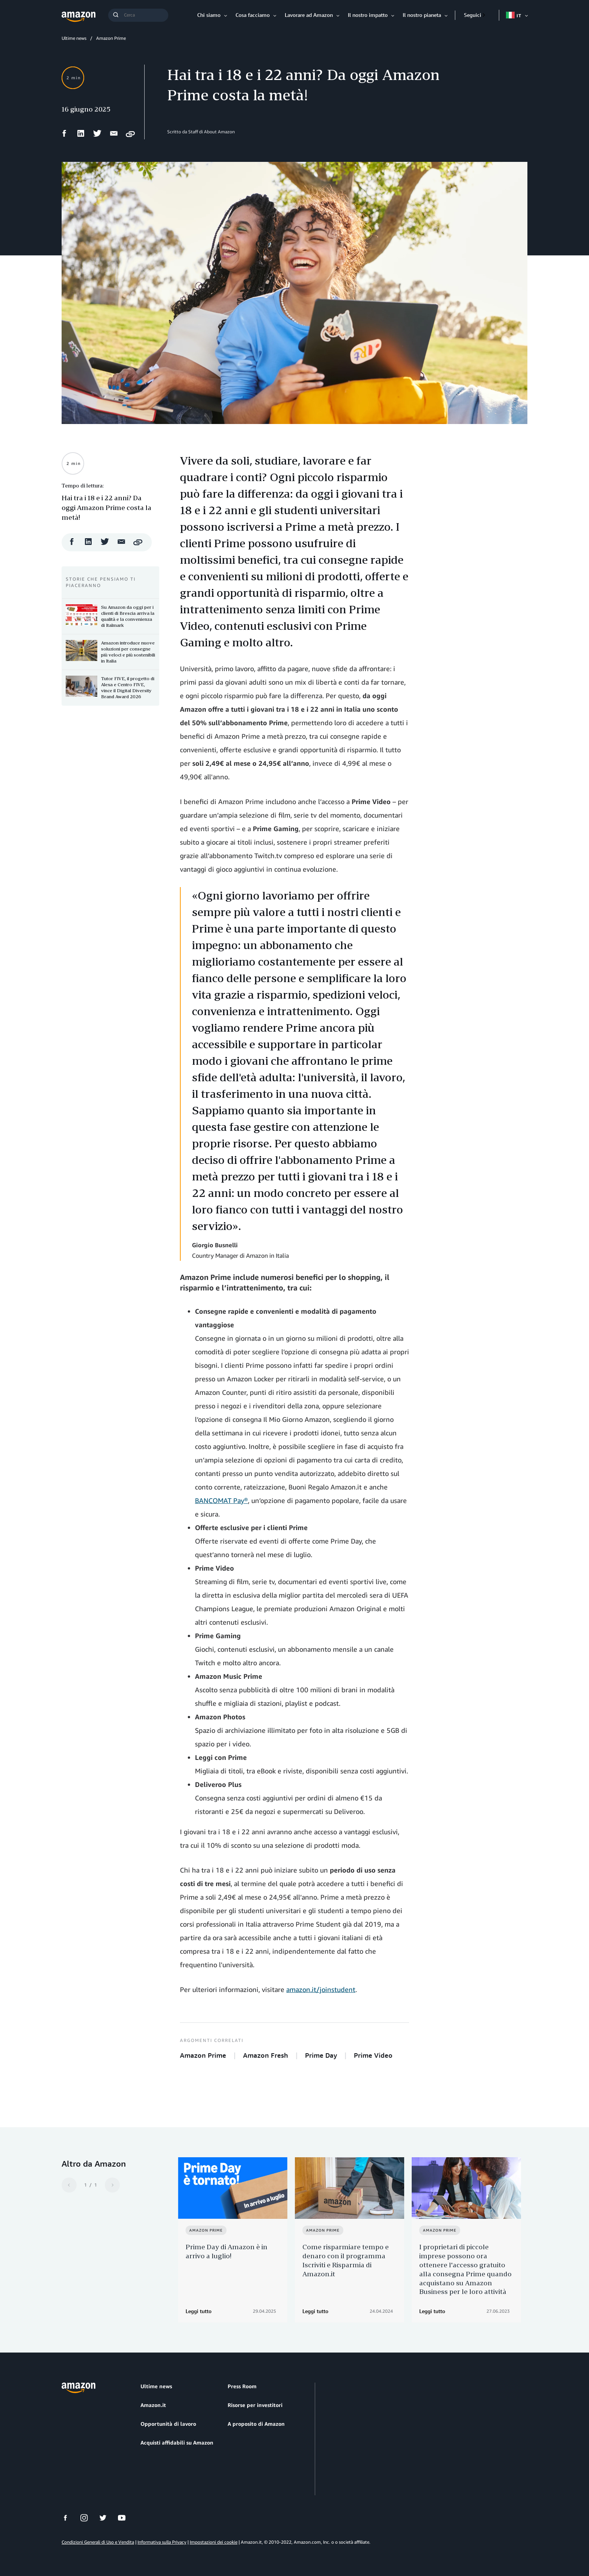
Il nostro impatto (368, 15)
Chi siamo (208, 15)
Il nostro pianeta (422, 15)
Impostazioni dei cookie (213, 2542)
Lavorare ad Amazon (309, 15)
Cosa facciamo (253, 15)
